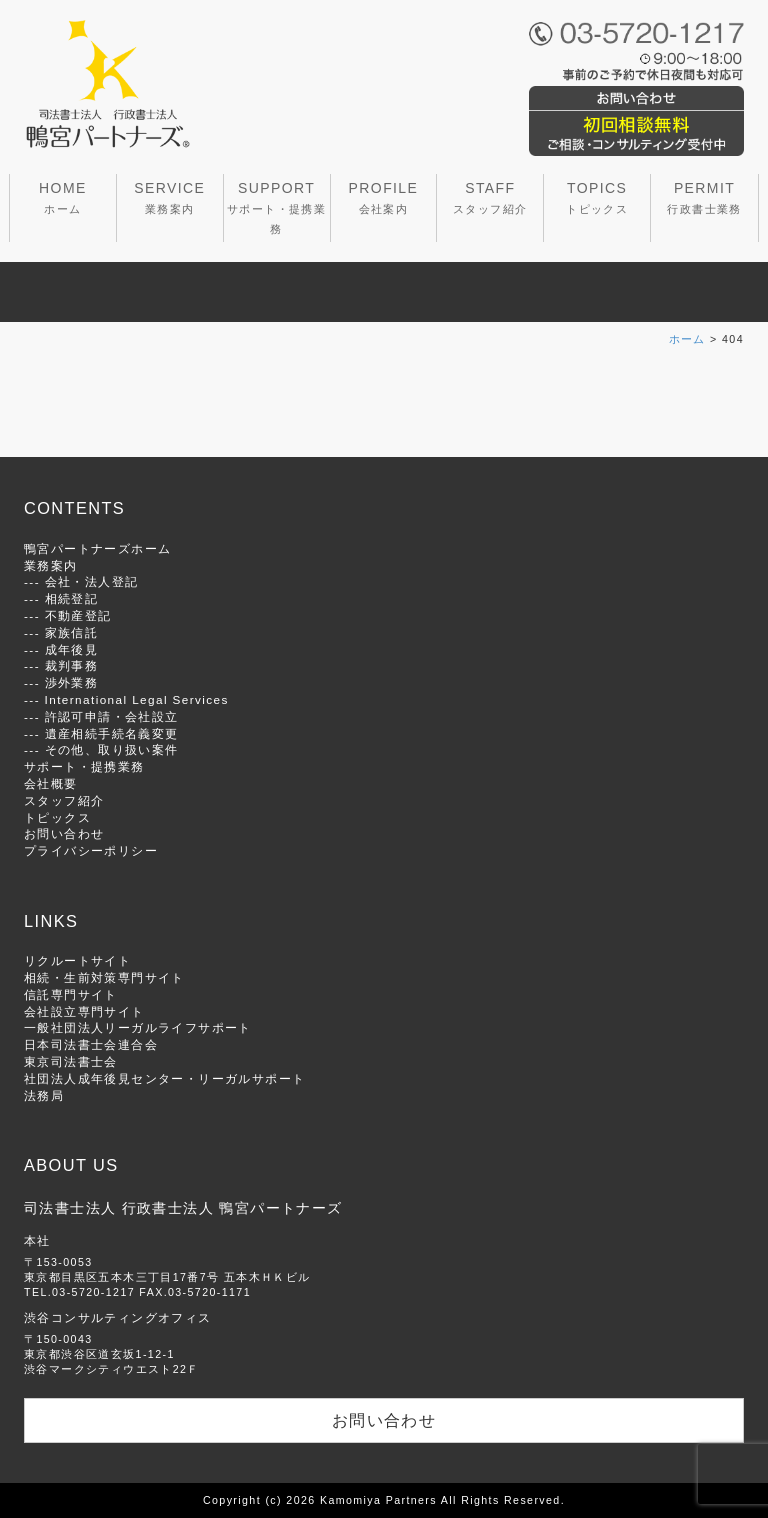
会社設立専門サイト (84, 1011)
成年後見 (72, 649)
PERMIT (704, 197)
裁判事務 (72, 665)
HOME (63, 197)
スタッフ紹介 (64, 800)
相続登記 (72, 598)
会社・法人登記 (92, 581)
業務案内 (51, 565)
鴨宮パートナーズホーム (97, 548)
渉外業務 (72, 682)
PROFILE (384, 197)
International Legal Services (137, 699)
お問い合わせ (64, 833)
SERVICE (169, 197)
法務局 (44, 1095)
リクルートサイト (77, 960)
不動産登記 (78, 615)
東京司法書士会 (71, 1061)
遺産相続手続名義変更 (112, 733)
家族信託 (72, 632)
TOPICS (597, 197)
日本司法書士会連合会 (91, 1044)
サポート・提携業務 (84, 766)
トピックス (57, 817)
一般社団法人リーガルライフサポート (138, 1027)
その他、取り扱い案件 (112, 749)
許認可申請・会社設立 (112, 716)
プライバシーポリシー (91, 850)
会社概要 (51, 783)
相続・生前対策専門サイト (104, 977)
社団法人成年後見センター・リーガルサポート (164, 1078)
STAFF (490, 197)
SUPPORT (276, 207)
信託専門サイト (71, 994)
